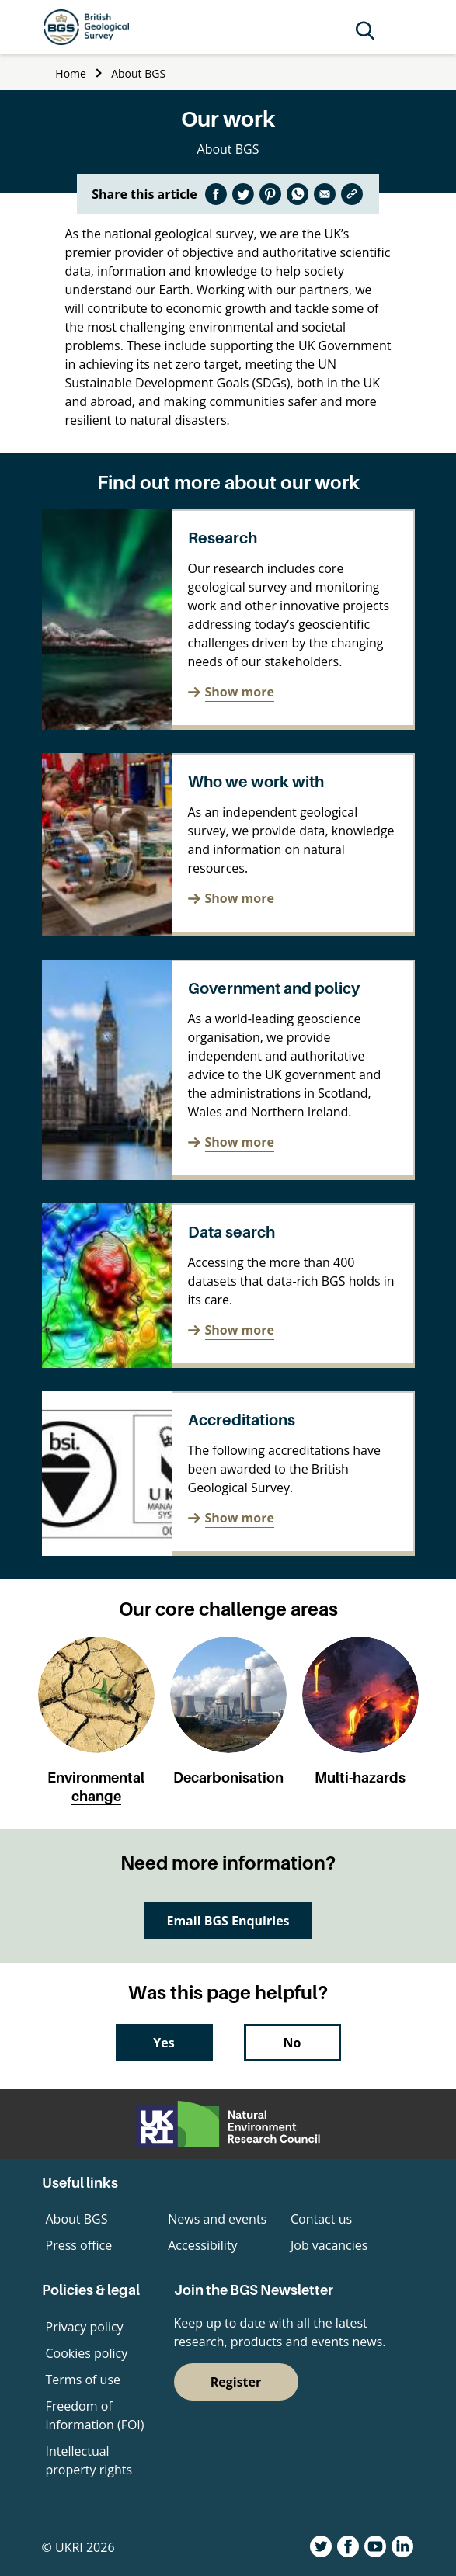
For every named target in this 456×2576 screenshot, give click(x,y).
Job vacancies (329, 2245)
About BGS (138, 73)
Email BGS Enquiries (227, 1920)
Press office (79, 2245)
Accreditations (241, 1420)
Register (236, 2381)
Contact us (321, 2218)
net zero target (195, 364)
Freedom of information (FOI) (95, 2415)
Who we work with (256, 781)
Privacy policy (85, 2326)
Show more (239, 691)
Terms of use (83, 2379)
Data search (231, 1232)
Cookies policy (87, 2353)
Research (222, 538)
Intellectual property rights (89, 2460)
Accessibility (202, 2245)
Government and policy (274, 988)
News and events (217, 2218)
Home (70, 73)
